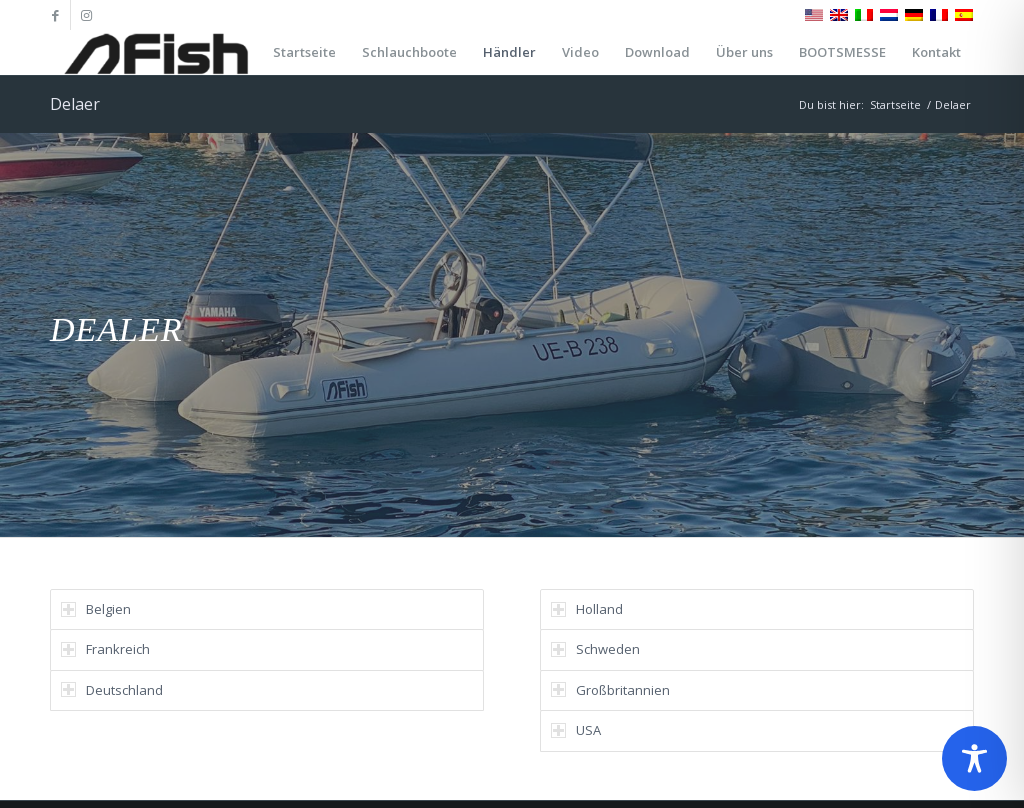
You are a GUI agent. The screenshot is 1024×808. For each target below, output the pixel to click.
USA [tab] (576, 730)
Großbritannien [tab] (610, 690)
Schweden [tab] (595, 649)
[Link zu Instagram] (86, 15)
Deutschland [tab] (112, 690)
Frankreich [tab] (105, 649)
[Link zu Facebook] (55, 15)
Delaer (75, 104)
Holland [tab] (587, 609)
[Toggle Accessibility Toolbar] (974, 758)
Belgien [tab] (96, 609)
